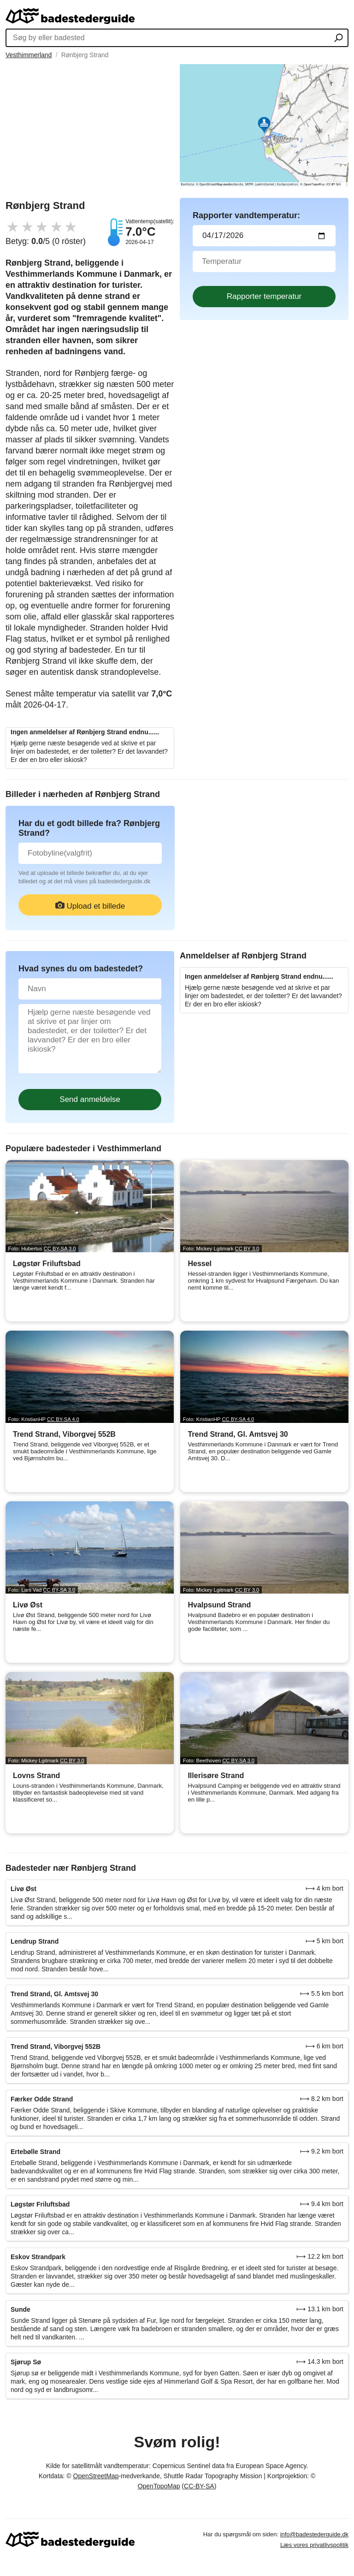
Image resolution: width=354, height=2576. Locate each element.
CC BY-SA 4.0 (63, 1419)
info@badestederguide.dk (314, 2534)
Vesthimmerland (29, 55)
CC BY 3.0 (247, 1248)
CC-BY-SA (199, 2486)
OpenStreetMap (96, 2476)
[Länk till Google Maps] (264, 125)
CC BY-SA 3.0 (60, 1248)
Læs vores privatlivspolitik (314, 2544)
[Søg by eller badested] (338, 39)
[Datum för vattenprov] (264, 235)
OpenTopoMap (159, 2486)
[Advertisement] (90, 128)
